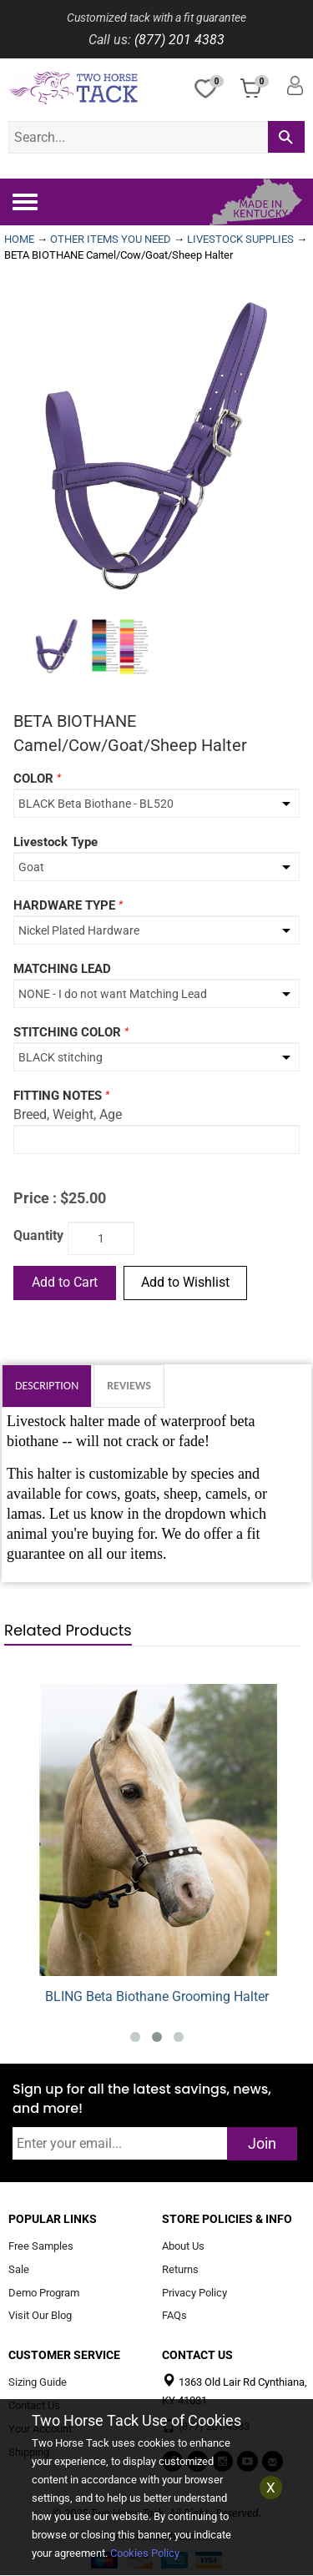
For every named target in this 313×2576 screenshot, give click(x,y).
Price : (35, 1198)
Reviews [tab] (129, 1386)
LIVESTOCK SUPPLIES (240, 239)
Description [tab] (46, 1386)
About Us (183, 2246)
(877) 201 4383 (179, 40)
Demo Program (43, 2292)
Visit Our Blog (40, 2316)
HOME (19, 239)
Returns (180, 2269)
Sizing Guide (37, 2383)
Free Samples (40, 2246)
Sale (18, 2269)
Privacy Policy (194, 2292)
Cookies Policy (144, 2553)
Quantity (38, 1235)
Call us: (109, 40)
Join (262, 2143)
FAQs (174, 2316)
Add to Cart (65, 1282)
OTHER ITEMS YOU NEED (110, 239)
